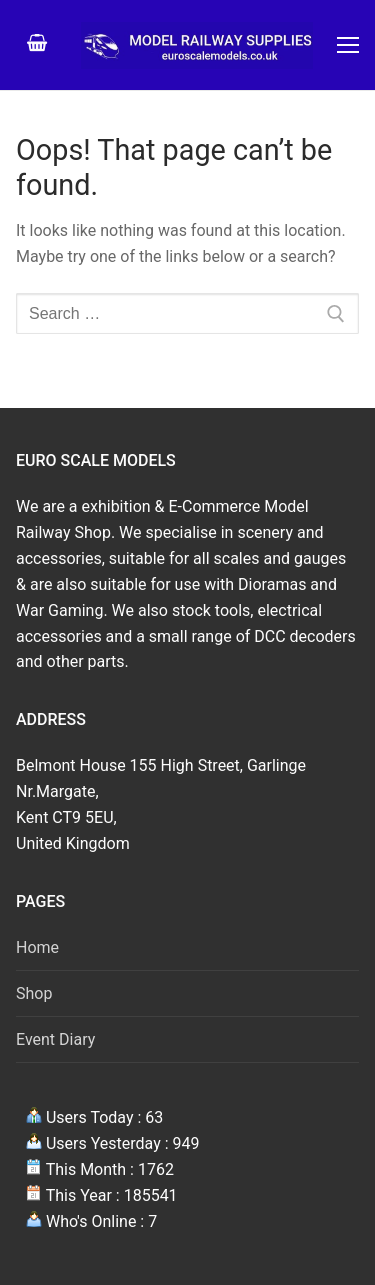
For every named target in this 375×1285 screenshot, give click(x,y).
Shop (34, 993)
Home (37, 947)
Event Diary (55, 1039)
